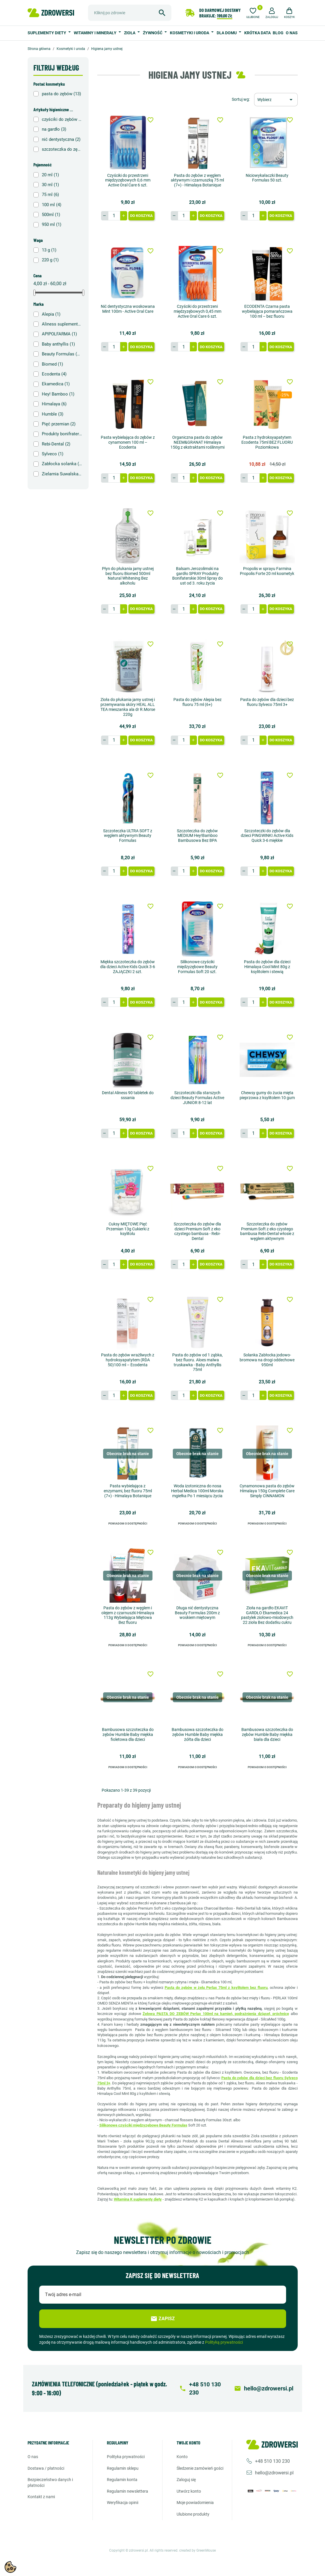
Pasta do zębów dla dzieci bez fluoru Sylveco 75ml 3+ (267, 702)
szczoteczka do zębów (62, 149)
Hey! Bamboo (58, 394)
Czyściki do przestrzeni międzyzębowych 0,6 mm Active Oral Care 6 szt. (127, 180)
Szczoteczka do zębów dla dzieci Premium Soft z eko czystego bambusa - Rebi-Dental (197, 1231)
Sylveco (52, 453)
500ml (51, 214)
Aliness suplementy (62, 324)
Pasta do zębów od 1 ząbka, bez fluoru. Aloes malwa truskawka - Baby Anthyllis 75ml (197, 1362)
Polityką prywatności (224, 2342)
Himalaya (54, 404)
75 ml (50, 194)
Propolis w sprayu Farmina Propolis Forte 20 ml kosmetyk (267, 571)
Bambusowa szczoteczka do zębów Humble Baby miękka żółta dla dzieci (197, 1734)
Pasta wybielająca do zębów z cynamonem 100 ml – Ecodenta (128, 442)
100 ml (51, 204)
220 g (50, 260)
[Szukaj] (129, 13)
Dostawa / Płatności (46, 2468)
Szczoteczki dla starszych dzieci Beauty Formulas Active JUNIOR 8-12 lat (197, 1097)
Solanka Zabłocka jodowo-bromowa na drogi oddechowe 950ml (267, 1360)
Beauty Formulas (62, 354)
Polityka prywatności (126, 2456)
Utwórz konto (189, 2491)
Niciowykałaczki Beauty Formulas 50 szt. (267, 178)
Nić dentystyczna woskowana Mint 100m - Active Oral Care (128, 309)
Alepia (51, 314)
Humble (52, 414)
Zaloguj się (186, 2479)
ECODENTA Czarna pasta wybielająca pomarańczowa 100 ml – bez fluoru (267, 311)
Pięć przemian (59, 424)
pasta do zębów (61, 93)
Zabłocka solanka (62, 463)
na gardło (54, 129)
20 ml (50, 174)
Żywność (153, 32)
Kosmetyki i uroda (190, 32)
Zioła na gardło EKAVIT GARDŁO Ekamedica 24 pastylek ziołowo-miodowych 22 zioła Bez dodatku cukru (267, 1615)
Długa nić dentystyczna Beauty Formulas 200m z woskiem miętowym (197, 1613)
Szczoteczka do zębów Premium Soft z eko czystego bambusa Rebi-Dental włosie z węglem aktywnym (267, 1231)
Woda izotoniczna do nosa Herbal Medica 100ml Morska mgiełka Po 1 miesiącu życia (197, 1491)
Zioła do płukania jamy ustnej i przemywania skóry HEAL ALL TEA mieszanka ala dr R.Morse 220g (127, 706)
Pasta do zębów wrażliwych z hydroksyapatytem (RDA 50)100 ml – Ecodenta (127, 1360)
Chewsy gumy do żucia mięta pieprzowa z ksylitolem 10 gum (267, 1095)
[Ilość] (114, 215)
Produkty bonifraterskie (62, 433)
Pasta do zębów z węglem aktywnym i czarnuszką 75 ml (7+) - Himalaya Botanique (197, 180)
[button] (271, 12)
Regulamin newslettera (127, 2491)
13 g (49, 250)
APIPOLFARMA (59, 334)
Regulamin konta (122, 2479)
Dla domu (227, 32)
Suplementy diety (47, 32)
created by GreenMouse (197, 2550)
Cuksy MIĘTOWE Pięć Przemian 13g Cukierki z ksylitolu (127, 1229)
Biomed (52, 364)
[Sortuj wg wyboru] (276, 99)
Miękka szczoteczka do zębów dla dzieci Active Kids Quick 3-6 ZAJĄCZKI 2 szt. (127, 966)
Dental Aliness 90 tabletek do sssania (128, 1095)
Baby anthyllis (58, 344)
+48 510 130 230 (272, 2461)
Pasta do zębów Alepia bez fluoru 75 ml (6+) (197, 702)
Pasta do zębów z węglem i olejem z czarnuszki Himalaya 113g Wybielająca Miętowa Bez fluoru (127, 1615)
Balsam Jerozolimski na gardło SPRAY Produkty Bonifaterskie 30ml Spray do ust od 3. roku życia (197, 575)
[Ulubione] (253, 12)
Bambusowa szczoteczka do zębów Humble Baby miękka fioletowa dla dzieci (128, 1734)
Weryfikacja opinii (122, 2502)
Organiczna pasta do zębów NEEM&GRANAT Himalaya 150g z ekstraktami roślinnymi (197, 442)
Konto (182, 2456)
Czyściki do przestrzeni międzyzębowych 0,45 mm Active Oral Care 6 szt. (197, 311)
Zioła (130, 32)
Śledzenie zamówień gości (200, 2468)
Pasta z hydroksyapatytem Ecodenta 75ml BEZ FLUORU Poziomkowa (267, 442)
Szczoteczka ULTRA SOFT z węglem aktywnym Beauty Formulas (127, 835)
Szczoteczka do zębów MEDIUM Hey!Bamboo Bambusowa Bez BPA (197, 835)
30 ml (50, 184)
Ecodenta (54, 374)
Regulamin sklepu (123, 2468)
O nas (292, 32)
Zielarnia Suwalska (62, 474)
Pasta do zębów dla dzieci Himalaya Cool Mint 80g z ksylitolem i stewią (267, 966)
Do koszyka (141, 215)
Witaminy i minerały (95, 32)
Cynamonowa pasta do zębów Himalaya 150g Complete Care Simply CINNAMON (267, 1491)
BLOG (278, 32)
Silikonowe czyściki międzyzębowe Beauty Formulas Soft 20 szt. (197, 966)
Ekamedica (56, 384)
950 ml (51, 224)
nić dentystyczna (61, 139)
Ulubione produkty (193, 2514)
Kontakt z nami (41, 2496)
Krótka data (257, 32)
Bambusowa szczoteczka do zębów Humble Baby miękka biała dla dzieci (267, 1734)
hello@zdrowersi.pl (274, 2473)
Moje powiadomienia (195, 2502)
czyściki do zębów (62, 119)
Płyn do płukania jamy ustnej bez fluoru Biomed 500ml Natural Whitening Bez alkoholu (128, 575)
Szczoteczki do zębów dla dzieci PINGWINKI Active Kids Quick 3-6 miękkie (267, 835)
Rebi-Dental (56, 444)
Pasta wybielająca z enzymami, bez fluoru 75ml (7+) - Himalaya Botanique (128, 1491)
